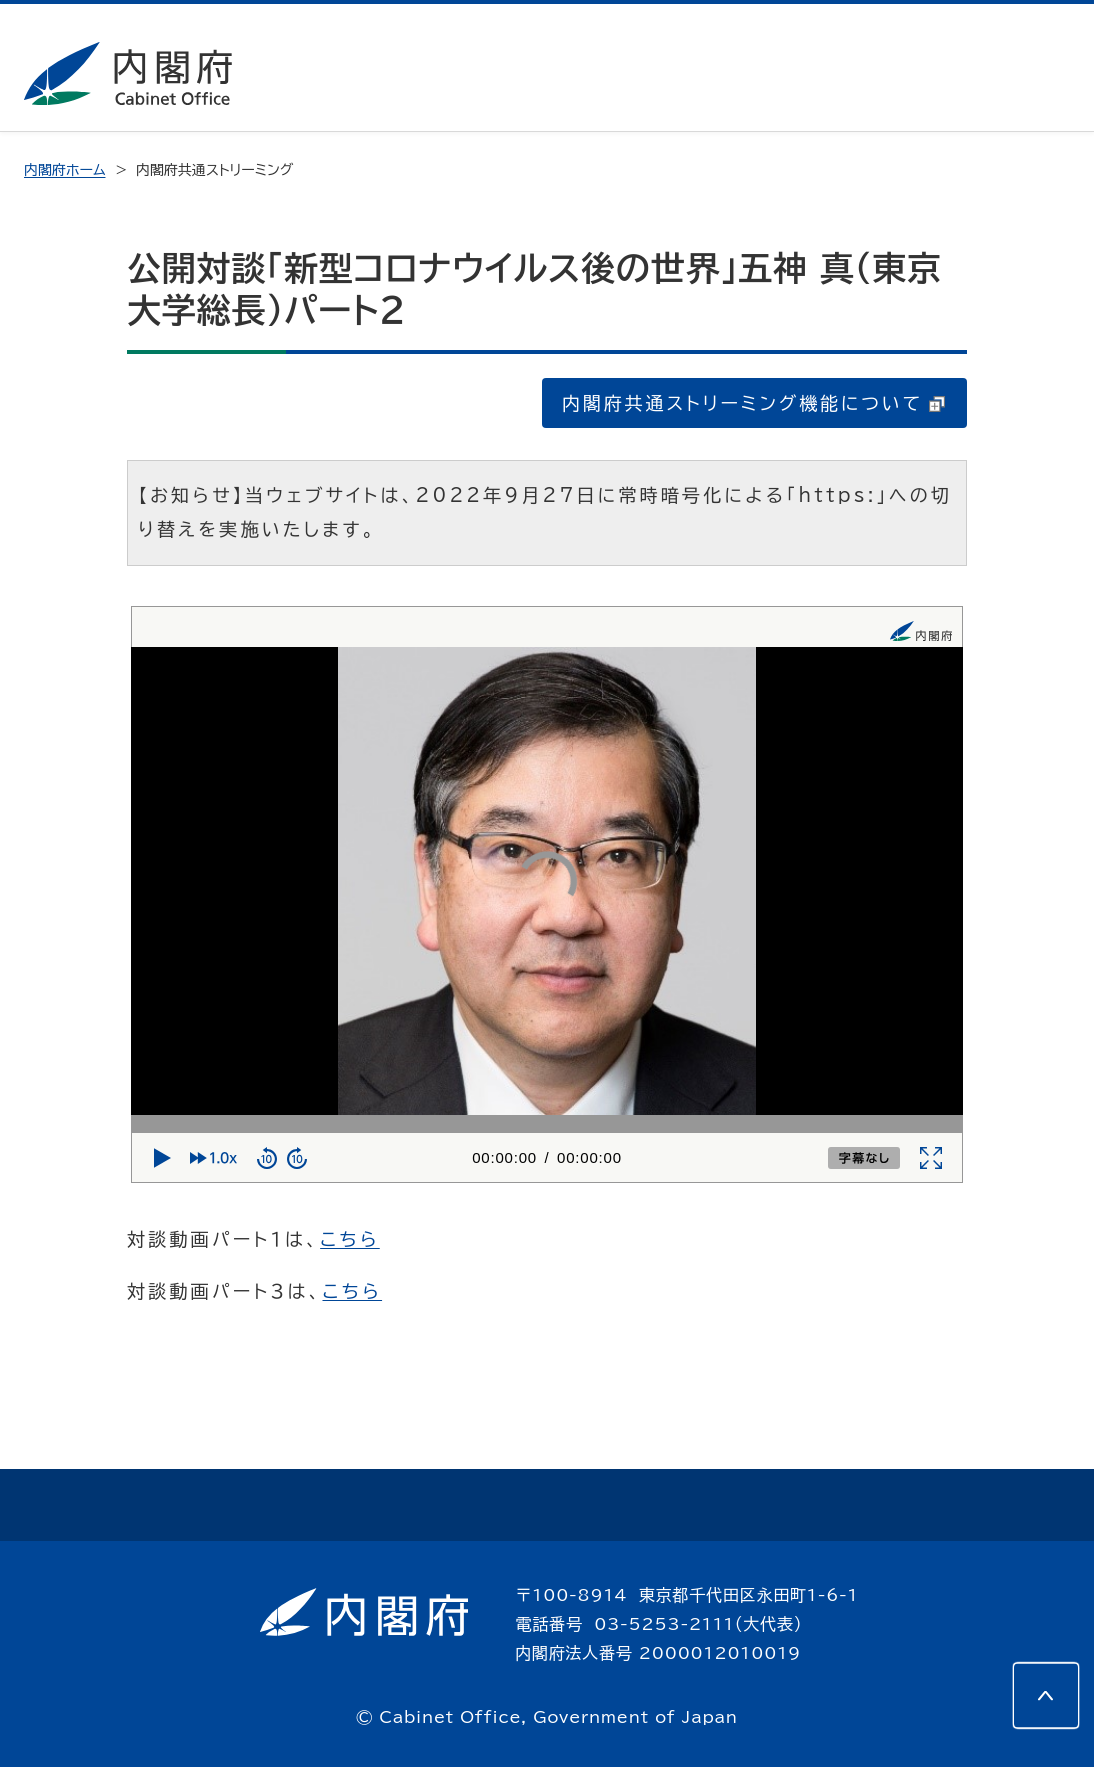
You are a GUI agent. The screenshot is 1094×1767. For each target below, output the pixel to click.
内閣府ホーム (64, 170)
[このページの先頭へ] (1046, 1695)
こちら (350, 1239)
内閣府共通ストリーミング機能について (753, 403)
